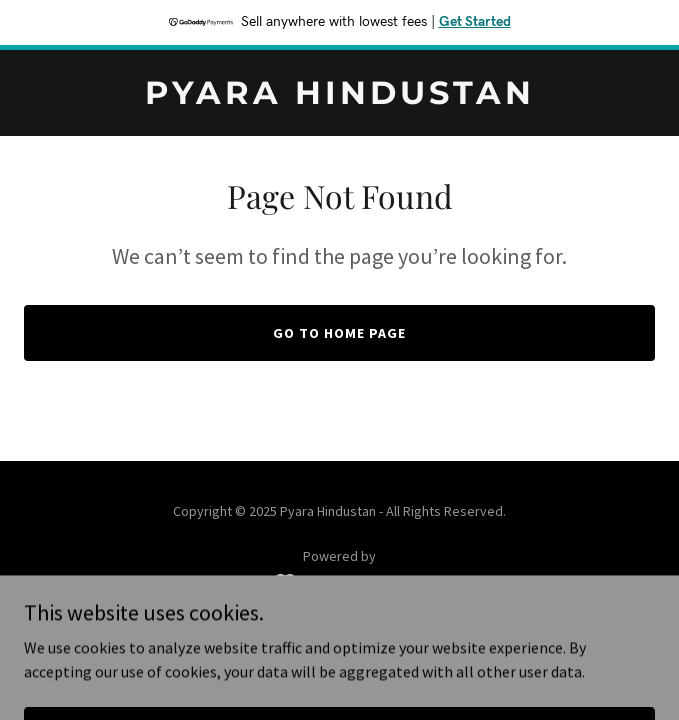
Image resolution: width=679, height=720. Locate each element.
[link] (339, 98)
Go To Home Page (339, 333)
